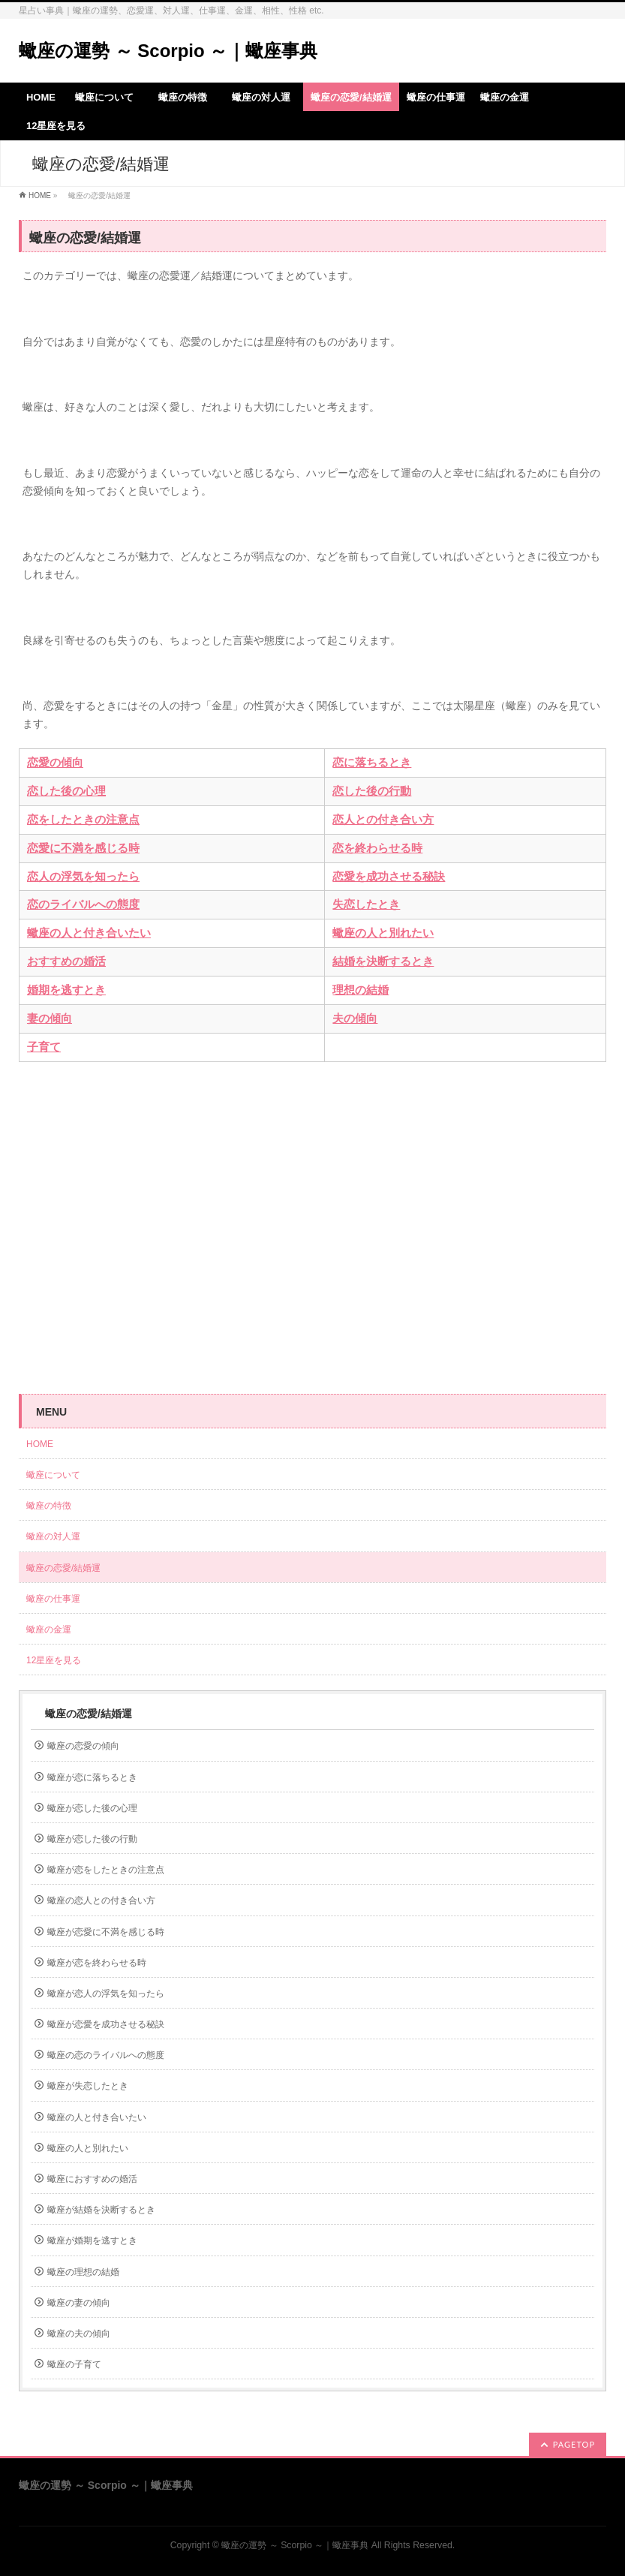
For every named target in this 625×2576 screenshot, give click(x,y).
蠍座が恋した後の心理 (92, 1808)
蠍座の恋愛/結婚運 (63, 1568)
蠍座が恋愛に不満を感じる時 (105, 1932)
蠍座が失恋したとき (87, 2086)
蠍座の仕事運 (53, 1598)
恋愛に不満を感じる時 (83, 848)
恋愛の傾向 (55, 763)
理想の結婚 (360, 990)
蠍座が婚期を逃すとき (92, 2240)
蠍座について (57, 1475)
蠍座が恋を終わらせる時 (96, 1963)
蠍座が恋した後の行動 (92, 1839)
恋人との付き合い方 (383, 820)
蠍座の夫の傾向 (78, 2333)
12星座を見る (53, 1660)
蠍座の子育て (74, 2364)
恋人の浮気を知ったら (83, 877)
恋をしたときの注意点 (83, 820)
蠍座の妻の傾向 (78, 2303)
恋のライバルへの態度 (83, 904)
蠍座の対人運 (57, 1536)
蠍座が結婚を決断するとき (101, 2209)
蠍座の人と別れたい (383, 933)
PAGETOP (574, 2444)
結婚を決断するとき (383, 961)
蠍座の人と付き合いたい (89, 933)
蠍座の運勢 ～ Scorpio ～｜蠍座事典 (168, 51)
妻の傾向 (49, 1019)
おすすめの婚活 (66, 961)
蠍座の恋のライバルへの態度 (105, 2055)
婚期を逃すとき (66, 990)
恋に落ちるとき (371, 763)
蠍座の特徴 (53, 1505)
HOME (40, 195)
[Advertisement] (312, 1217)
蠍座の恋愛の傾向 (83, 1746)
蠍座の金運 (48, 1629)
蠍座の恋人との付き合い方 (101, 1900)
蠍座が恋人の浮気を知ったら (105, 1993)
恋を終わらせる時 (377, 848)
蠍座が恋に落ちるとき (92, 1777)
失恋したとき (366, 904)
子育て (44, 1047)
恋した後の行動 (371, 791)
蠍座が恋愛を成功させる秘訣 (105, 2024)
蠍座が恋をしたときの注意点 (105, 1869)
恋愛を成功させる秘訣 (388, 877)
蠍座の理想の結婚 (83, 2272)
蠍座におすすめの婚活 (92, 2179)
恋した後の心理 (66, 791)
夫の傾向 (354, 1019)
